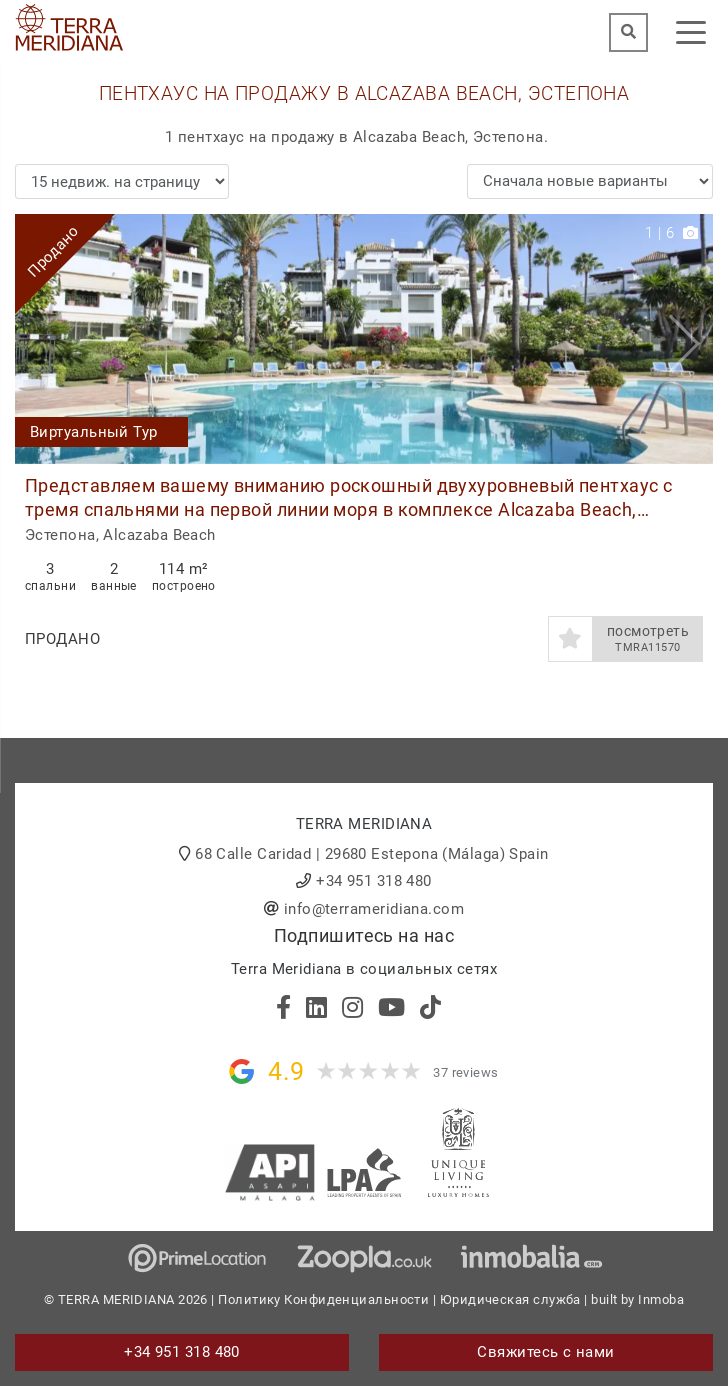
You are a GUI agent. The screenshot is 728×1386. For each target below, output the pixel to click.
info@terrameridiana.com (374, 909)
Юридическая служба (510, 1299)
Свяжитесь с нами (545, 1352)
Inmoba (661, 1299)
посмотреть (648, 639)
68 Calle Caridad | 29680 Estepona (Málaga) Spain (372, 854)
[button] (690, 339)
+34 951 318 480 (374, 881)
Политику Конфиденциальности (323, 1299)
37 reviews (466, 1072)
